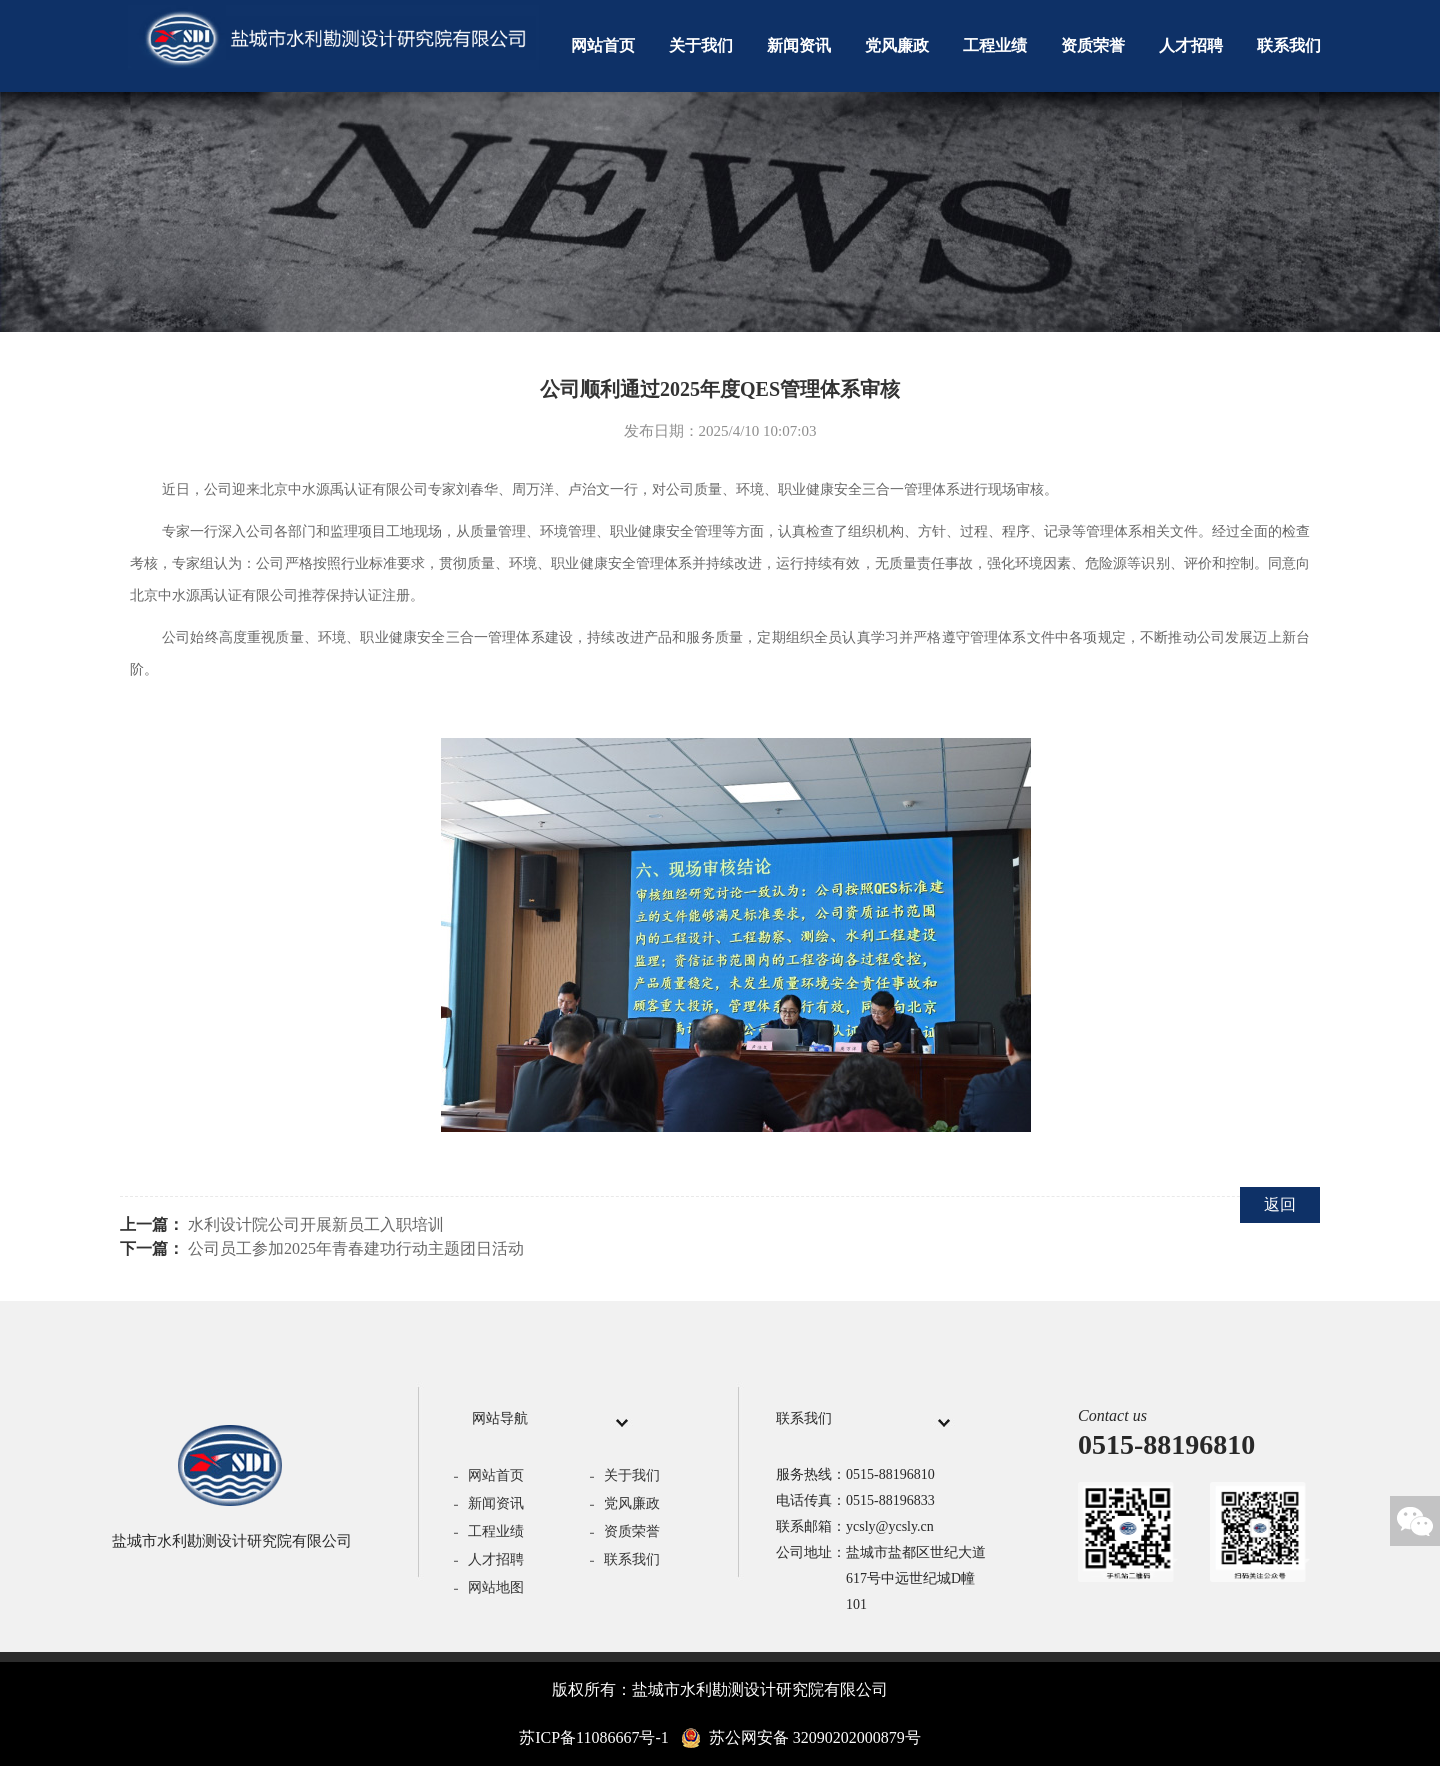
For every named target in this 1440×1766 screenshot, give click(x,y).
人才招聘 (1191, 45)
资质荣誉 (1093, 45)
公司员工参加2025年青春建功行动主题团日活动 (356, 1248)
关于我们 (701, 45)
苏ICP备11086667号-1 (594, 1737)
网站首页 (603, 45)
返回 (1280, 1204)
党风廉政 (897, 45)
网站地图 (496, 1587)
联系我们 (1289, 45)
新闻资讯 (799, 45)
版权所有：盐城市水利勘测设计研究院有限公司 (720, 1689)
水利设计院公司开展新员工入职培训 (316, 1224)
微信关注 (1415, 1521)
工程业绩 (995, 45)
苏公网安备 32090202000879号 (801, 1738)
